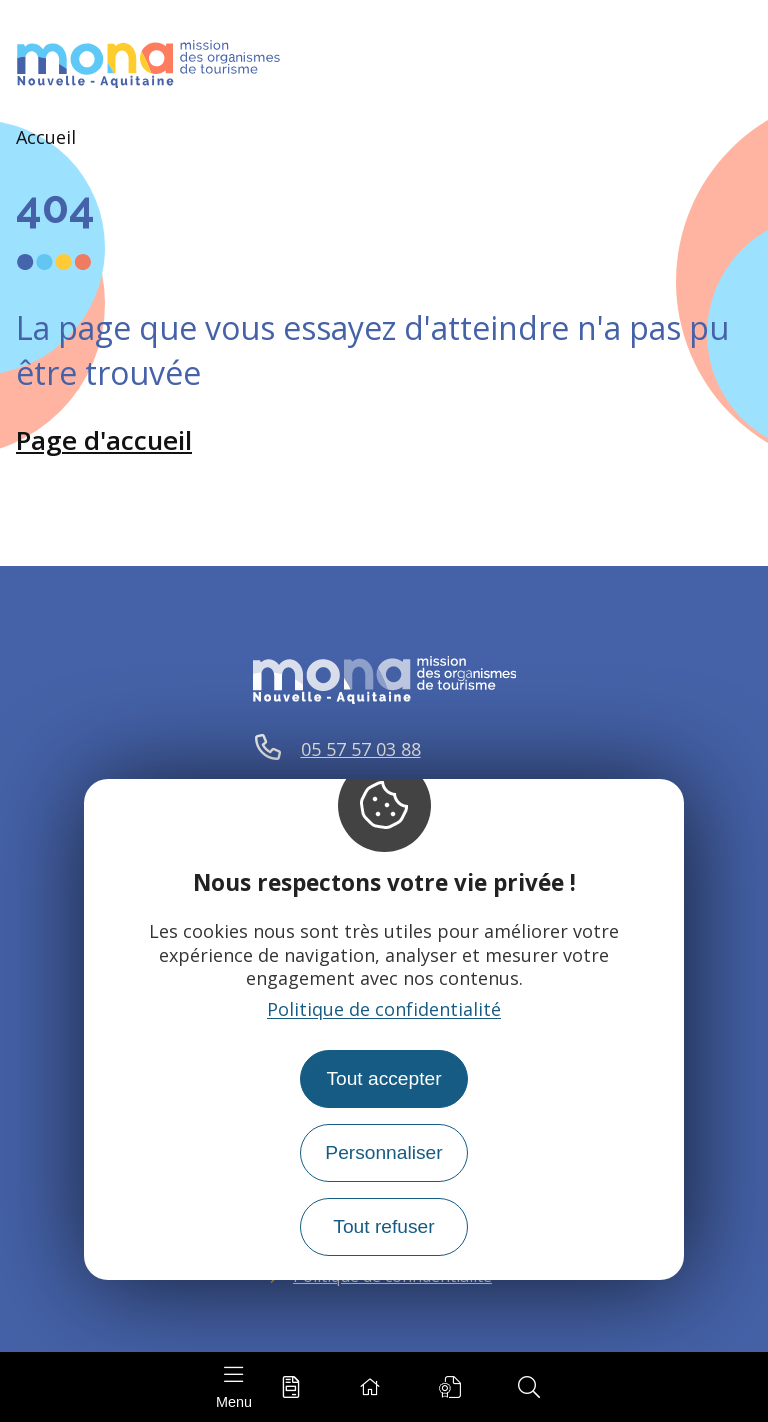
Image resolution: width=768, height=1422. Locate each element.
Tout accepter (383, 1078)
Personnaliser (383, 1152)
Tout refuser (383, 1226)
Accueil (46, 137)
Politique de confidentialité (384, 1009)
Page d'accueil (104, 440)
